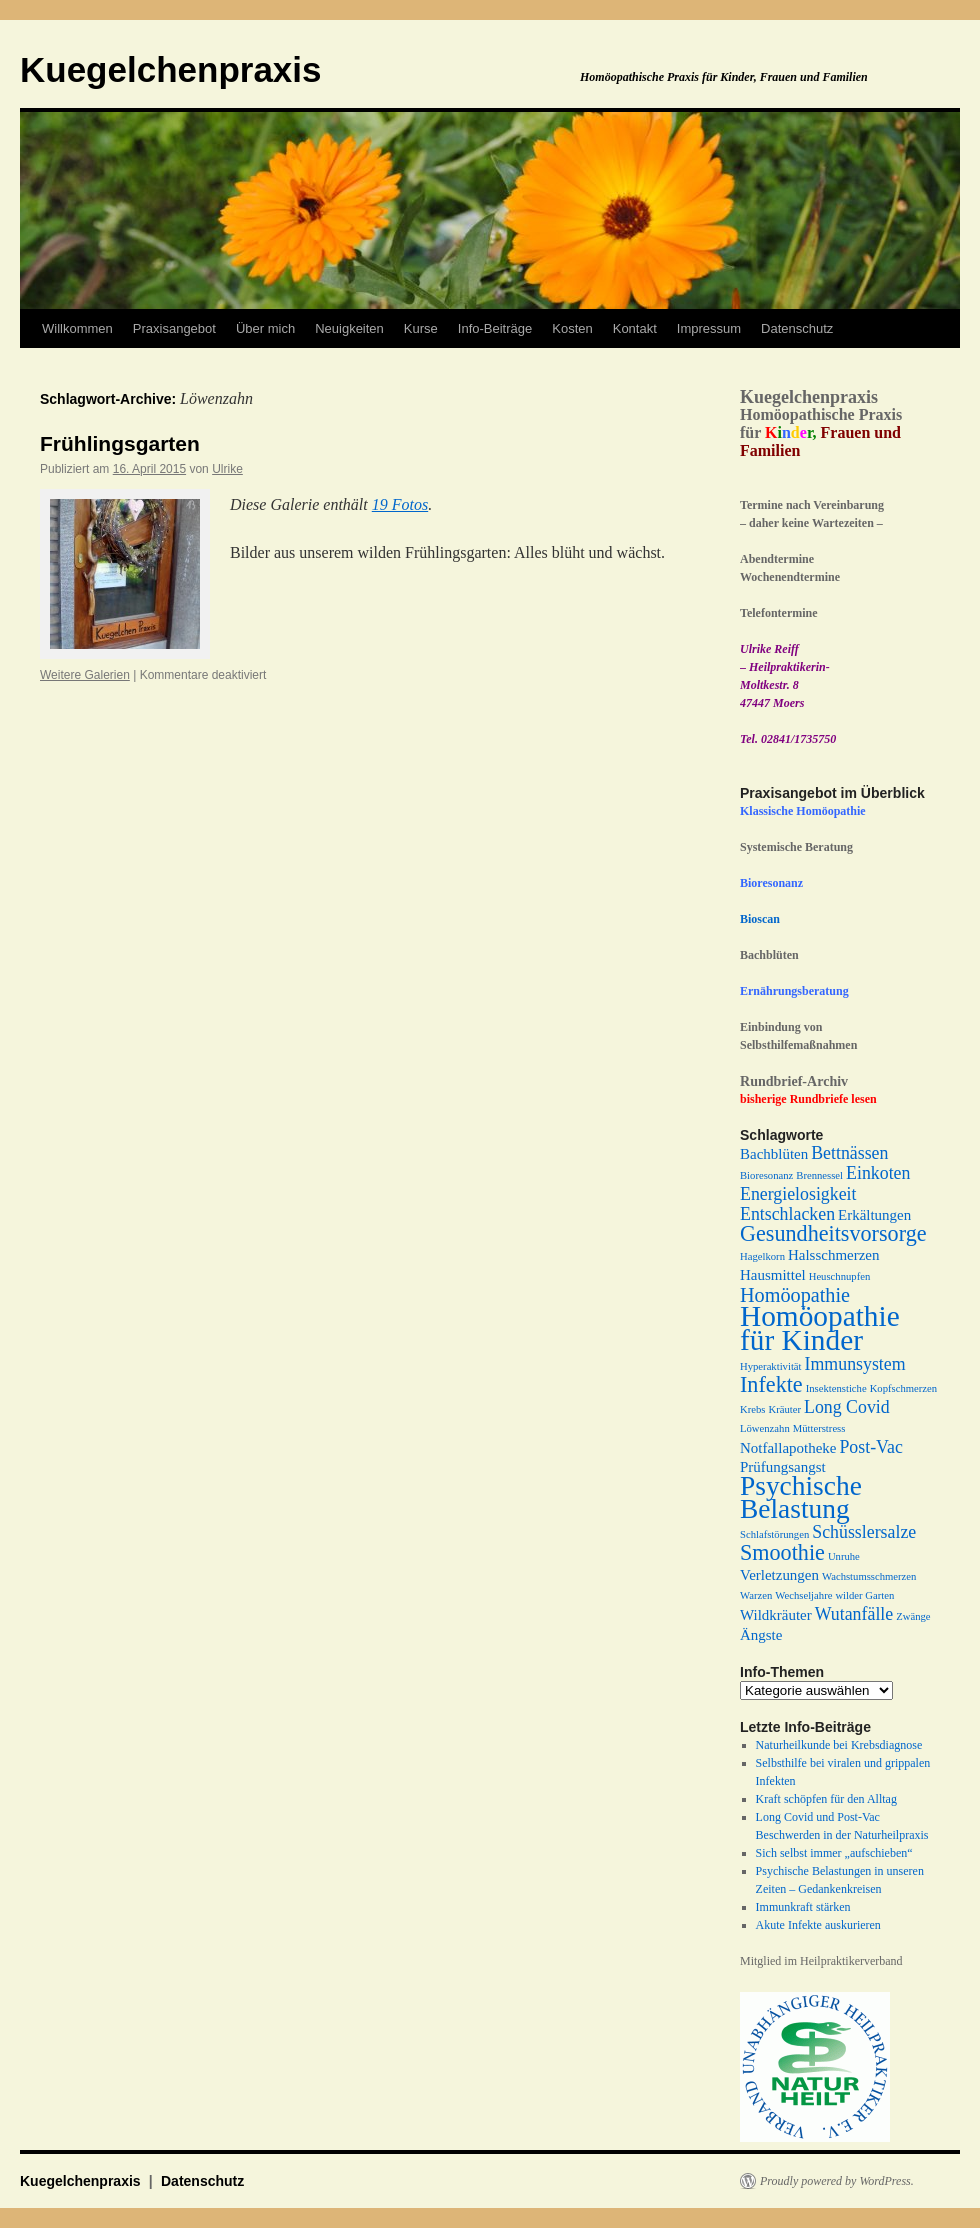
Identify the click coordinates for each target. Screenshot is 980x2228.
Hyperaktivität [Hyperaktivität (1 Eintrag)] (771, 1366)
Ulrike (227, 469)
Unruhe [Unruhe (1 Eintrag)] (844, 1556)
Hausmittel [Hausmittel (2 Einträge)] (773, 1275)
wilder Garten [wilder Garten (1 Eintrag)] (864, 1595)
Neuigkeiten (349, 328)
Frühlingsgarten (120, 443)
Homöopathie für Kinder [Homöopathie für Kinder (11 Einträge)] (820, 1328)
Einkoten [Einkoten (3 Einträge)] (878, 1173)
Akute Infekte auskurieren (818, 1925)
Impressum (709, 328)
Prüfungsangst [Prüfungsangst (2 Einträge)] (783, 1467)
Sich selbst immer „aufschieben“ (834, 1853)
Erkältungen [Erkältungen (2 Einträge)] (874, 1215)
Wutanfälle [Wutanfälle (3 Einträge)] (854, 1614)
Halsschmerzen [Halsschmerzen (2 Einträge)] (833, 1255)
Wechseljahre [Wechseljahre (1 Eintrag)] (803, 1595)
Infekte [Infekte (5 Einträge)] (771, 1384)
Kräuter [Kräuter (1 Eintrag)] (784, 1409)
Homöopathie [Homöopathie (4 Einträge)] (795, 1295)
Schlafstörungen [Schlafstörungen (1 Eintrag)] (774, 1534)
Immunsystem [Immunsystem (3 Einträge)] (855, 1364)
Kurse (421, 328)
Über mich (265, 328)
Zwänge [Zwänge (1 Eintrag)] (913, 1616)
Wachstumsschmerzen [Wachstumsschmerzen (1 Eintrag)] (869, 1576)
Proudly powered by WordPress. (837, 2181)
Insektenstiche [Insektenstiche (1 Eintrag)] (836, 1388)
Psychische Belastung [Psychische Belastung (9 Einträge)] (801, 1497)
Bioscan (760, 919)
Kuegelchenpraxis (171, 69)
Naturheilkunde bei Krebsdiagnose (839, 1745)
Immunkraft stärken (803, 1907)
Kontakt (635, 328)
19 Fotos (400, 504)
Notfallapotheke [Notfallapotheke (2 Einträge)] (788, 1448)
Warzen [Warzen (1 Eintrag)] (756, 1595)
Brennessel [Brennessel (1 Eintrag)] (819, 1175)
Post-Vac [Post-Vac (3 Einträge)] (870, 1447)
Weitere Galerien (85, 675)
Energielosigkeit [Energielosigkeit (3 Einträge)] (798, 1194)
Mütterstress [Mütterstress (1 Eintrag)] (819, 1428)
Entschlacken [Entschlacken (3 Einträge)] (787, 1214)
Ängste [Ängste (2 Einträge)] (761, 1635)
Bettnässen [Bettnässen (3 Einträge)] (849, 1153)
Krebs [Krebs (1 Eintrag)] (752, 1409)
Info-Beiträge (495, 328)
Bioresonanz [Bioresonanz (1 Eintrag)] (766, 1175)
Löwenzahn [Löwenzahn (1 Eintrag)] (765, 1428)
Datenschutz (797, 328)
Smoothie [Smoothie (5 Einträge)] (782, 1552)
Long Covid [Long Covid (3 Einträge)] (847, 1407)
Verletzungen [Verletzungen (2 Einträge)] (779, 1575)
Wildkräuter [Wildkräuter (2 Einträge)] (776, 1615)
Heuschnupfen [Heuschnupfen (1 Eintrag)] (840, 1276)
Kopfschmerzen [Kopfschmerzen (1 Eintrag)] (903, 1388)
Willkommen (77, 328)
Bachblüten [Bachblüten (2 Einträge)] (774, 1154)
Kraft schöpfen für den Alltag (826, 1799)
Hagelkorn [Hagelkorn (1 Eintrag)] (762, 1256)
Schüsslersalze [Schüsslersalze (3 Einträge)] (864, 1532)
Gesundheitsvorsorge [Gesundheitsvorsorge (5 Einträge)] (833, 1233)
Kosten (572, 328)
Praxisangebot (174, 328)
